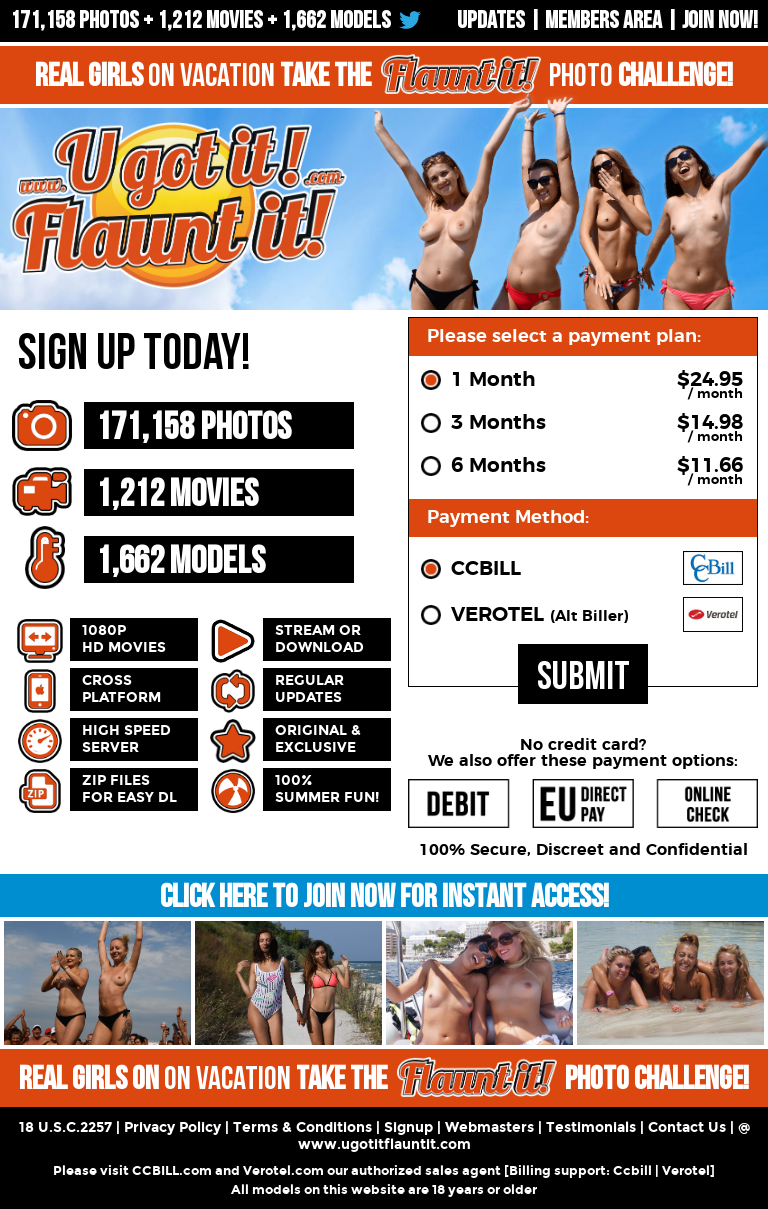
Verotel (686, 1171)
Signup (408, 1127)
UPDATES (491, 20)
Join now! (720, 20)
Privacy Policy (172, 1127)
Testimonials (591, 1127)
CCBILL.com (172, 1171)
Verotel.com (283, 1171)
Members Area (603, 20)
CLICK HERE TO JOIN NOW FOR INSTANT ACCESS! (384, 897)
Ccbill (632, 1171)
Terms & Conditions (302, 1127)
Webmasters (489, 1127)
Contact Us (687, 1127)
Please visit (92, 1171)
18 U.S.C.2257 (65, 1127)
